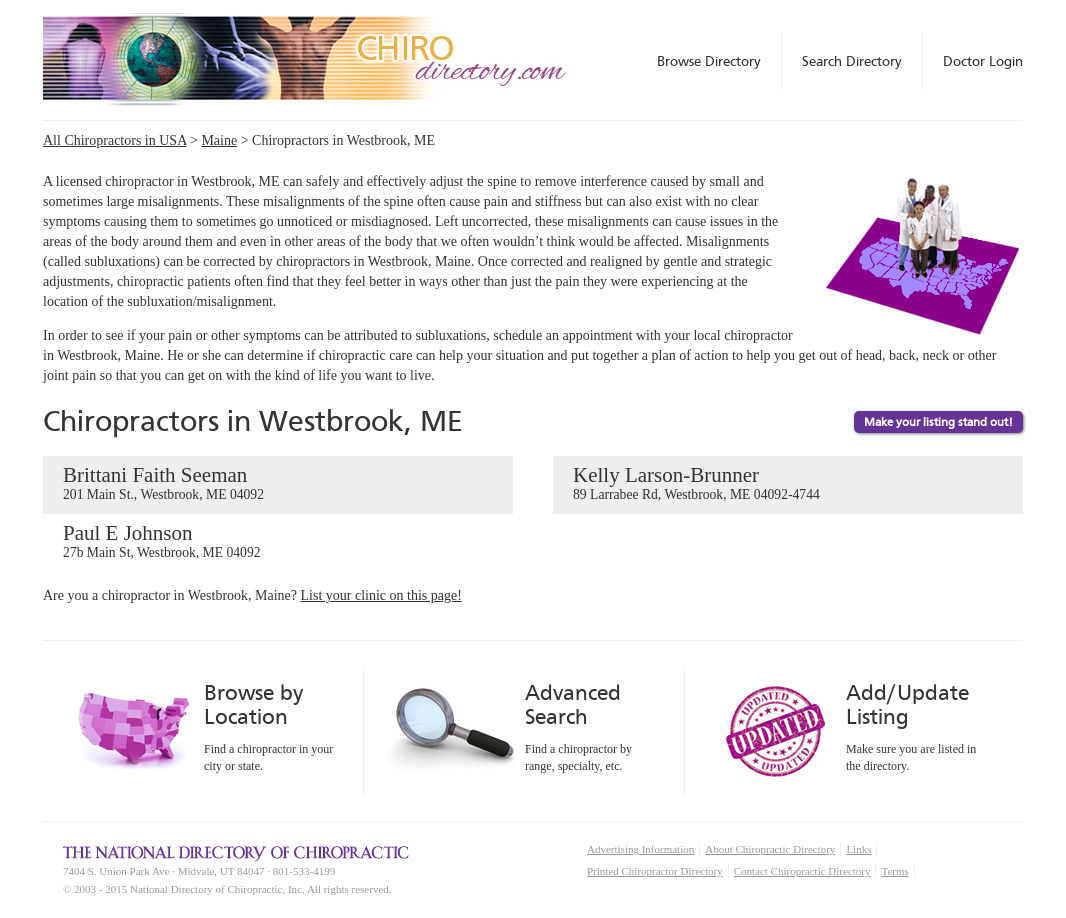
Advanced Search (573, 704)
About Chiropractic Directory (770, 849)
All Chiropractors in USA (115, 140)
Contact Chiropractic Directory (802, 871)
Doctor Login (983, 61)
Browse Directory (709, 61)
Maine (219, 140)
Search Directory (852, 61)
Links (858, 849)
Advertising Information (640, 849)
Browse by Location (253, 704)
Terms (894, 871)
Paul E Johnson (278, 542)
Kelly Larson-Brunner (788, 484)
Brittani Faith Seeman (278, 484)
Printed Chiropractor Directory (655, 871)
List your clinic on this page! (381, 595)
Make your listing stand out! (938, 422)
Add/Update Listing (907, 704)
